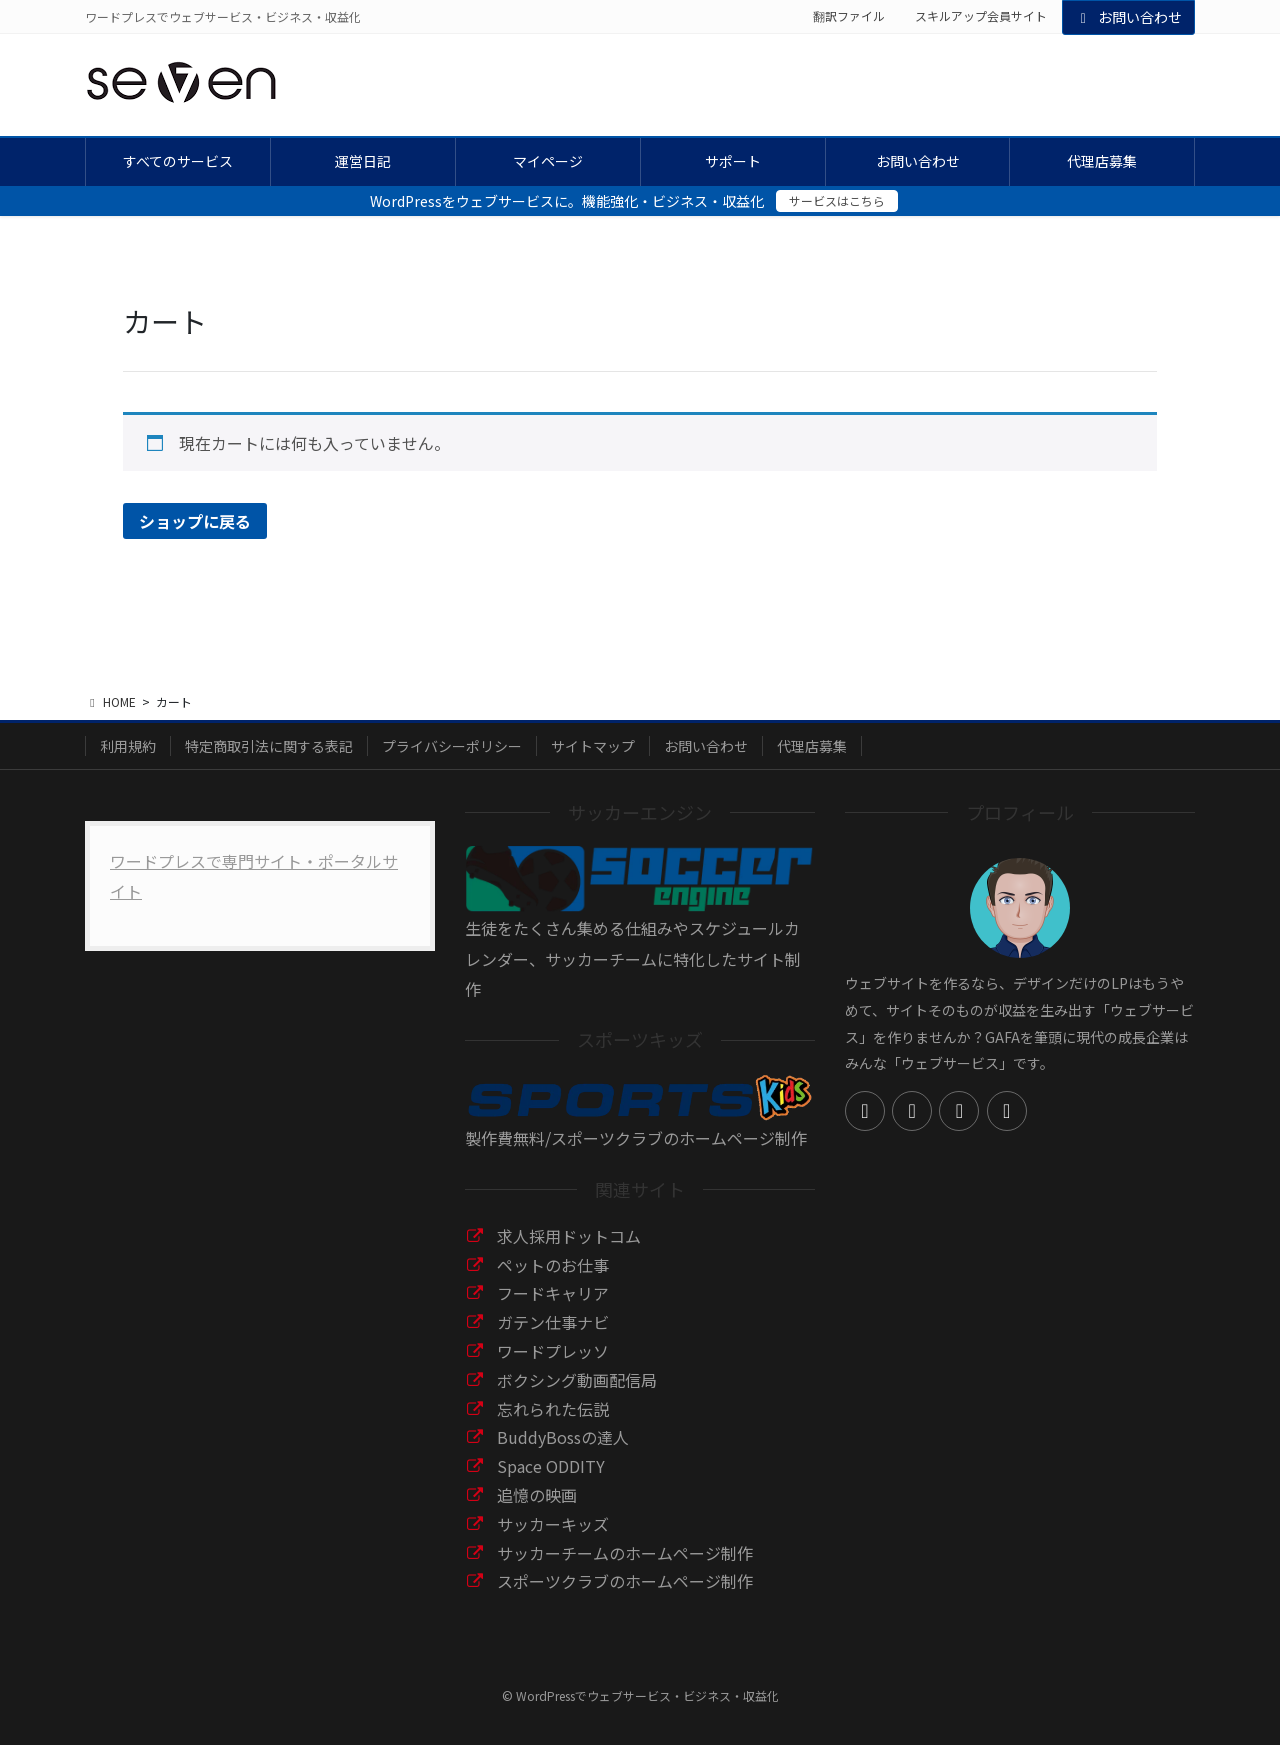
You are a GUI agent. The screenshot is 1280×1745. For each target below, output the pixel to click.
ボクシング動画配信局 (577, 1380)
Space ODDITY (551, 1466)
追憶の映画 (537, 1495)
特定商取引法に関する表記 (269, 746)
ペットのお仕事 (553, 1265)
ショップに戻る (195, 521)
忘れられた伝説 (553, 1409)
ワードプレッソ (553, 1351)
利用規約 (128, 746)
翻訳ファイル (849, 16)
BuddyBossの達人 (563, 1437)
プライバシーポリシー (452, 746)
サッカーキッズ (553, 1524)
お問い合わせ (1129, 17)
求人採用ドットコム (569, 1236)
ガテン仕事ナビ (553, 1322)
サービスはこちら (837, 200)
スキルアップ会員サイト (981, 16)
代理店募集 (812, 746)
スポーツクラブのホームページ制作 (625, 1581)
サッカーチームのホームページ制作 (625, 1553)
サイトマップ (593, 746)
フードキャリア (553, 1293)
